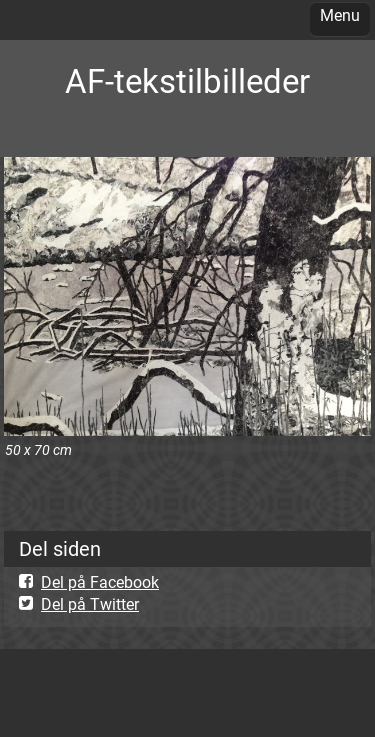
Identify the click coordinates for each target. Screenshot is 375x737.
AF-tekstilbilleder (187, 81)
